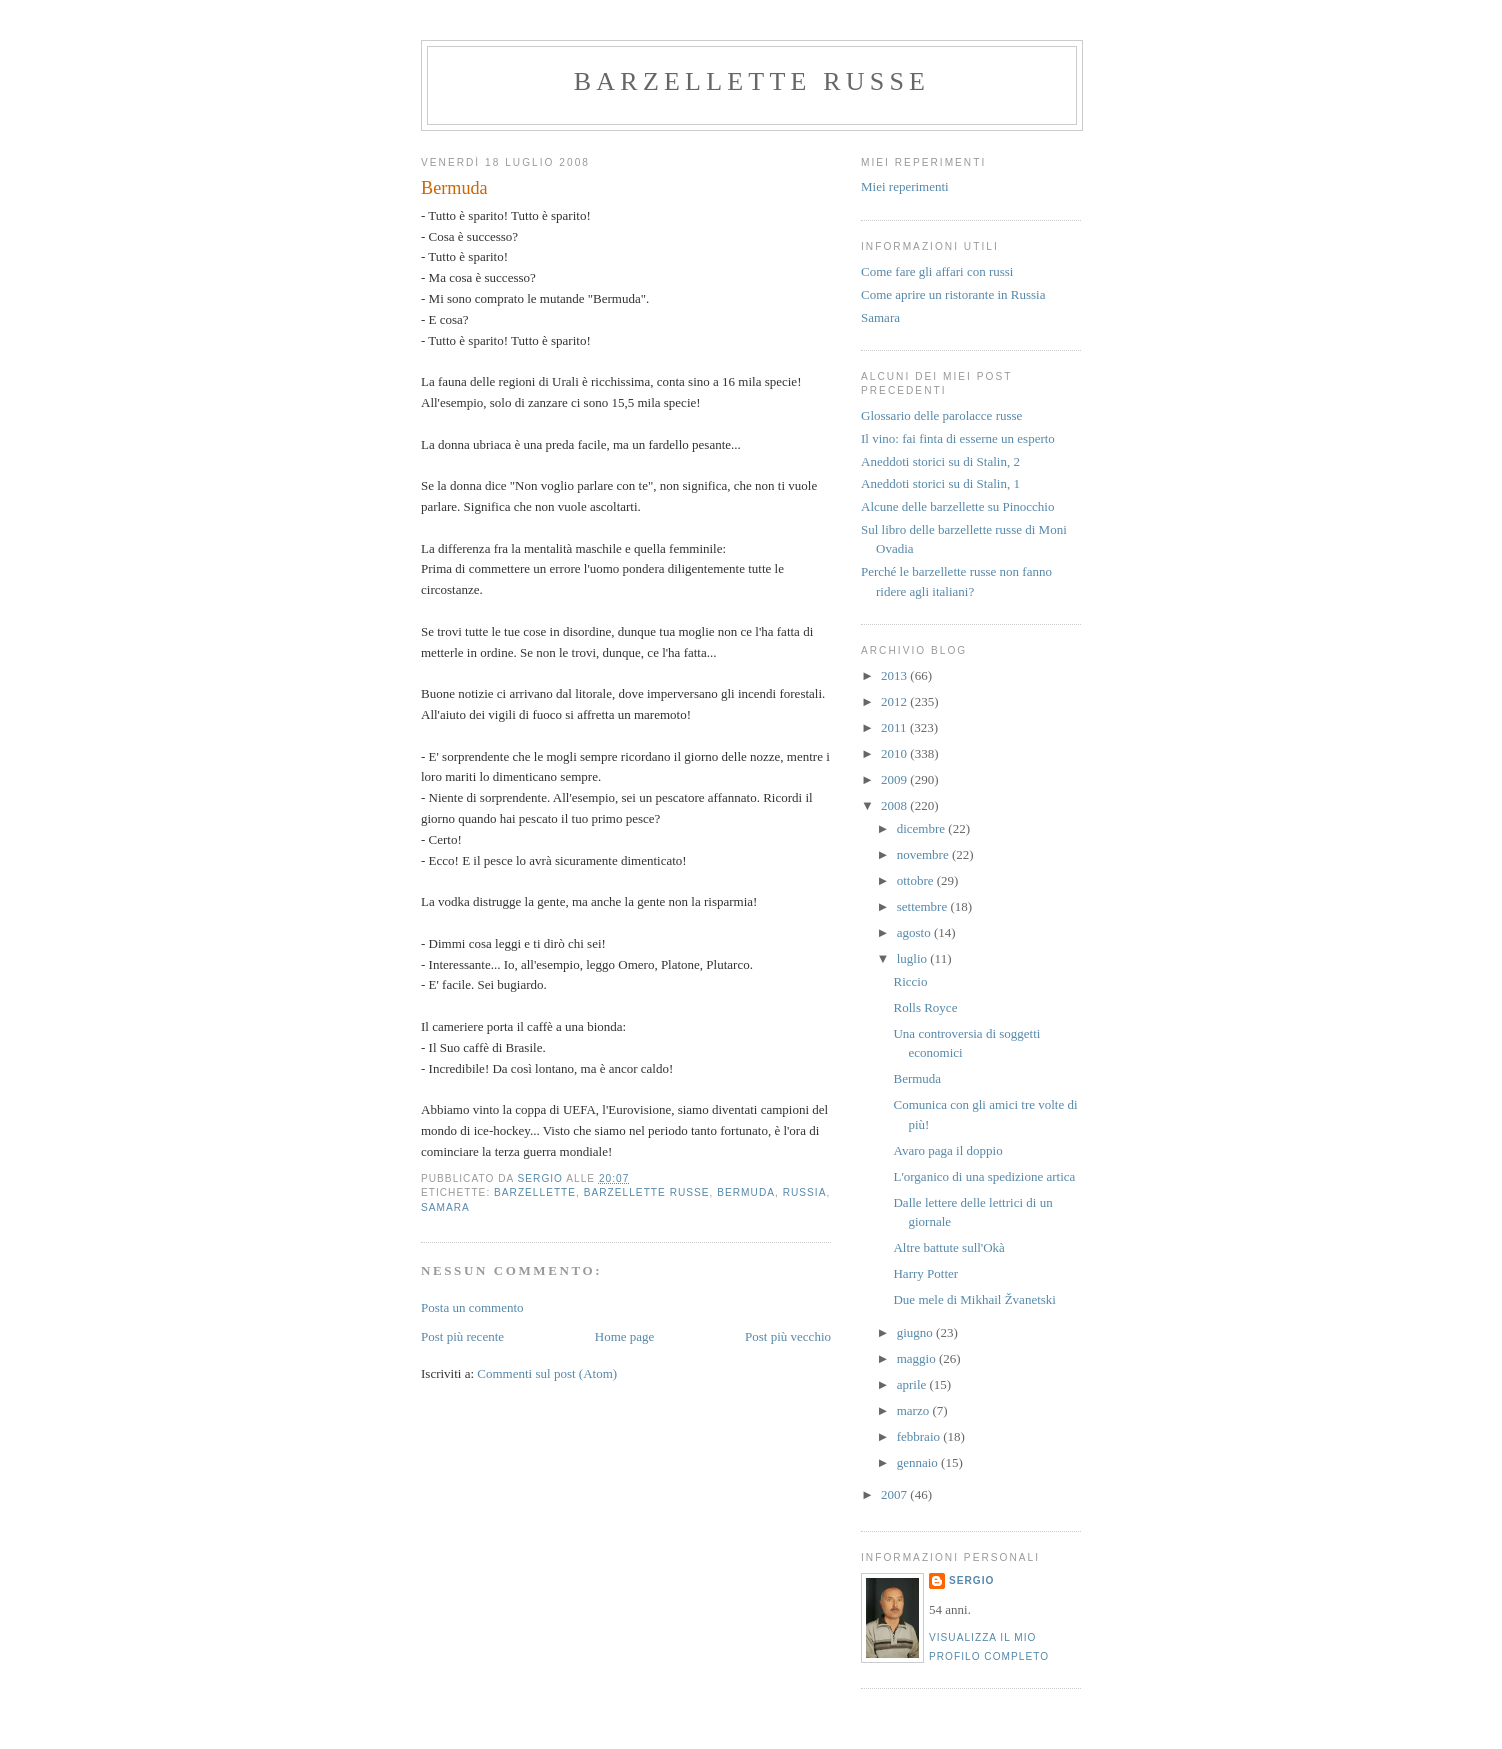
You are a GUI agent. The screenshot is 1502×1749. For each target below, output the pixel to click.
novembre (924, 854)
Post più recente (462, 1336)
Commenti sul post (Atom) (547, 1373)
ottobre (917, 880)
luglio (914, 958)
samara (445, 1207)
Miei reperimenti (905, 186)
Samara (880, 317)
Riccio (910, 981)
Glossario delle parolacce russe (941, 415)
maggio (918, 1358)
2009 (895, 779)
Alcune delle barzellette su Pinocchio (957, 506)
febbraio (920, 1436)
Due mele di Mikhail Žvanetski (974, 1299)
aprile (913, 1384)
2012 (895, 701)
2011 (895, 727)
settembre (924, 906)
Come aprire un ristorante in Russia (953, 294)
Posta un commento (472, 1307)
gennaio (919, 1462)
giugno (916, 1332)
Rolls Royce (925, 1007)
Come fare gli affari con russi (937, 271)
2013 (895, 675)
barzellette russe (752, 81)
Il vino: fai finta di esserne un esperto (958, 438)
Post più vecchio (788, 1336)
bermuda (746, 1192)
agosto (915, 932)
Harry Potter (925, 1273)
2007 (895, 1494)
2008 (895, 805)
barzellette (535, 1192)
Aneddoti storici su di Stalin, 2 (940, 461)
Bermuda (917, 1078)
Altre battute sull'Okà (948, 1247)
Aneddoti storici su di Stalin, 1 (940, 483)
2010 (895, 753)
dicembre (923, 828)
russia (805, 1192)
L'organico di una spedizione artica (984, 1176)
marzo (915, 1410)
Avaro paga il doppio (947, 1150)
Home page (625, 1336)
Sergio (971, 1580)
